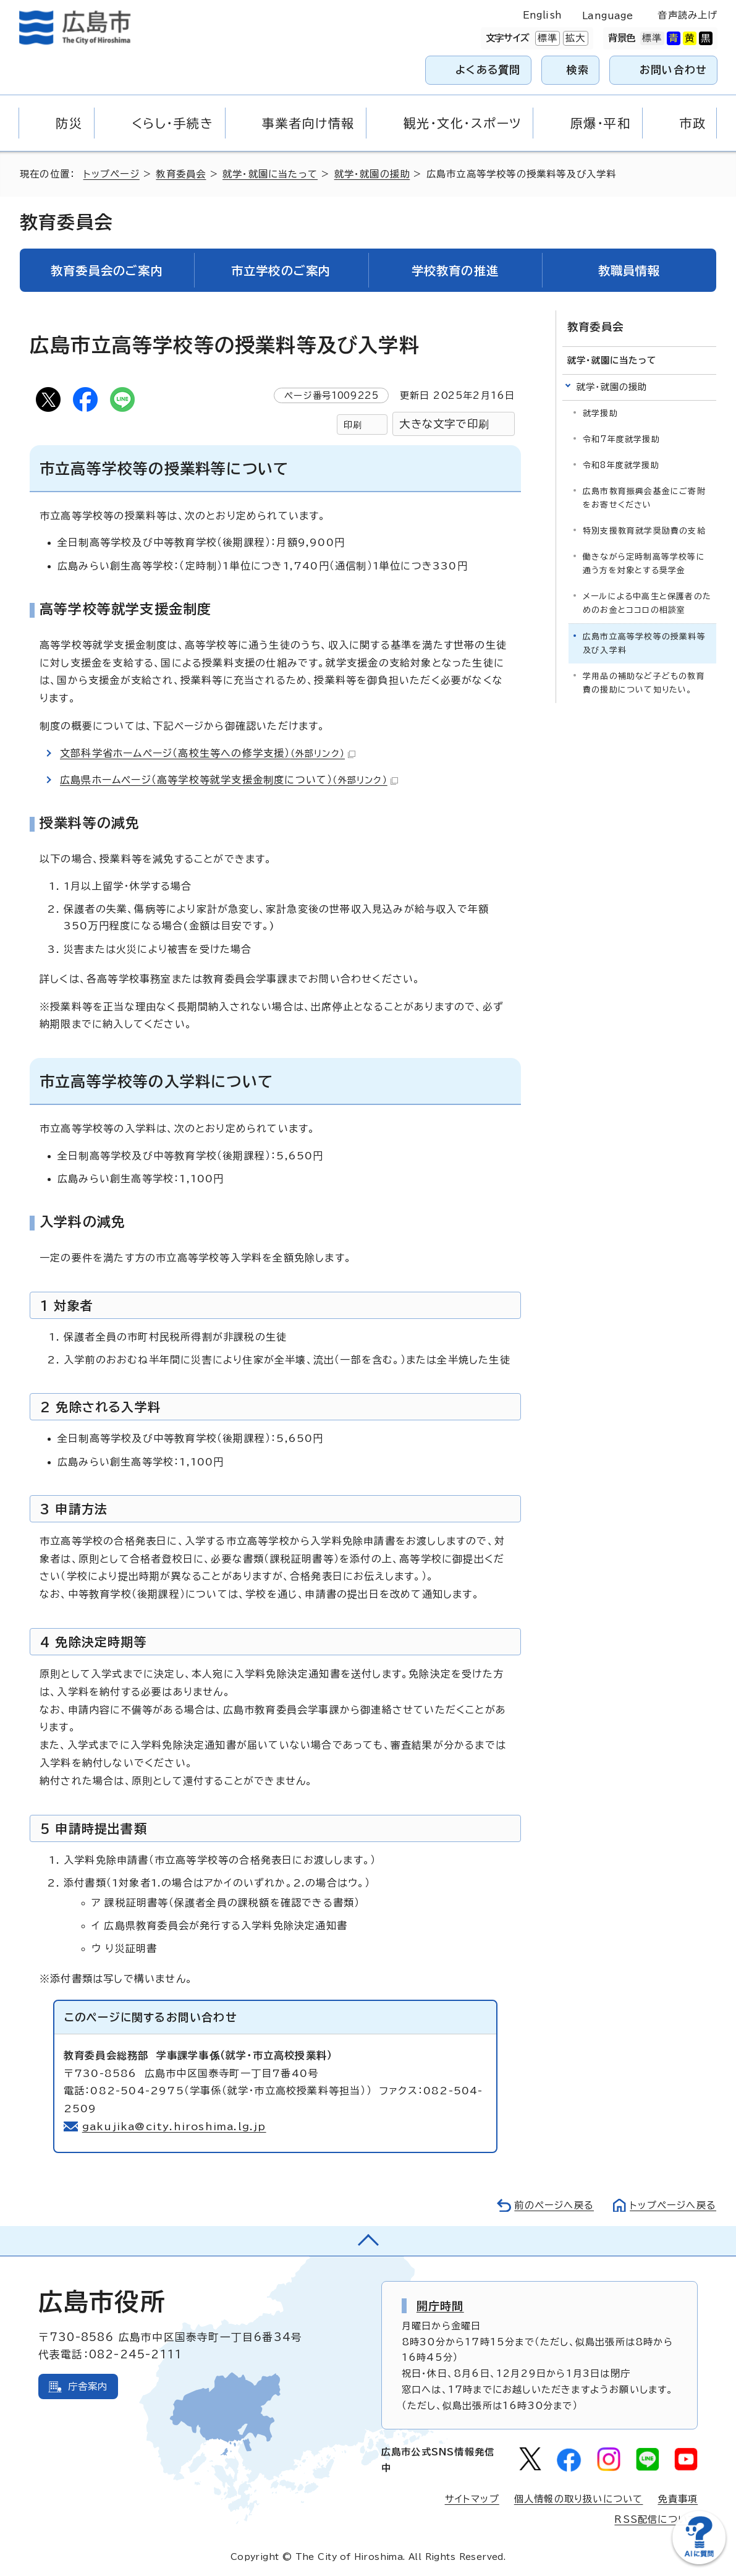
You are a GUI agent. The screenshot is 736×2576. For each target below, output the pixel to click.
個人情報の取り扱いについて (578, 2499)
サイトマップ (472, 2499)
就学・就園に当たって (270, 174)
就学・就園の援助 (372, 174)
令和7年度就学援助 (621, 439)
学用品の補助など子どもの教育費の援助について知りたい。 (644, 683)
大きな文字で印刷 (444, 424)
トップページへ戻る (673, 2205)
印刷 (353, 424)
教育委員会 (181, 174)
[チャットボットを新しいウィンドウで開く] (699, 2561)
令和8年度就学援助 (621, 465)
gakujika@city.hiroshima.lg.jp (174, 2126)
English (542, 15)
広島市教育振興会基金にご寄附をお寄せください (644, 498)
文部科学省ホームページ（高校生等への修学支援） (207, 753)
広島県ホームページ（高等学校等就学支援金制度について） (229, 780)
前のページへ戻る (554, 2205)
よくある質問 (487, 69)
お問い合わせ (673, 69)
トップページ (111, 174)
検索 (578, 69)
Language (607, 15)
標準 (546, 38)
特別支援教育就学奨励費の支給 (644, 531)
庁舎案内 (88, 2386)
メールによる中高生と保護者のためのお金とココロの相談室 (647, 603)
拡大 (574, 38)
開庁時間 (440, 2305)
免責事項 (678, 2499)
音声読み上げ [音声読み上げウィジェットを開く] (687, 15)
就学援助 (600, 413)
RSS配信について (656, 2519)
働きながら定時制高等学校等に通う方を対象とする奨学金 (644, 563)
